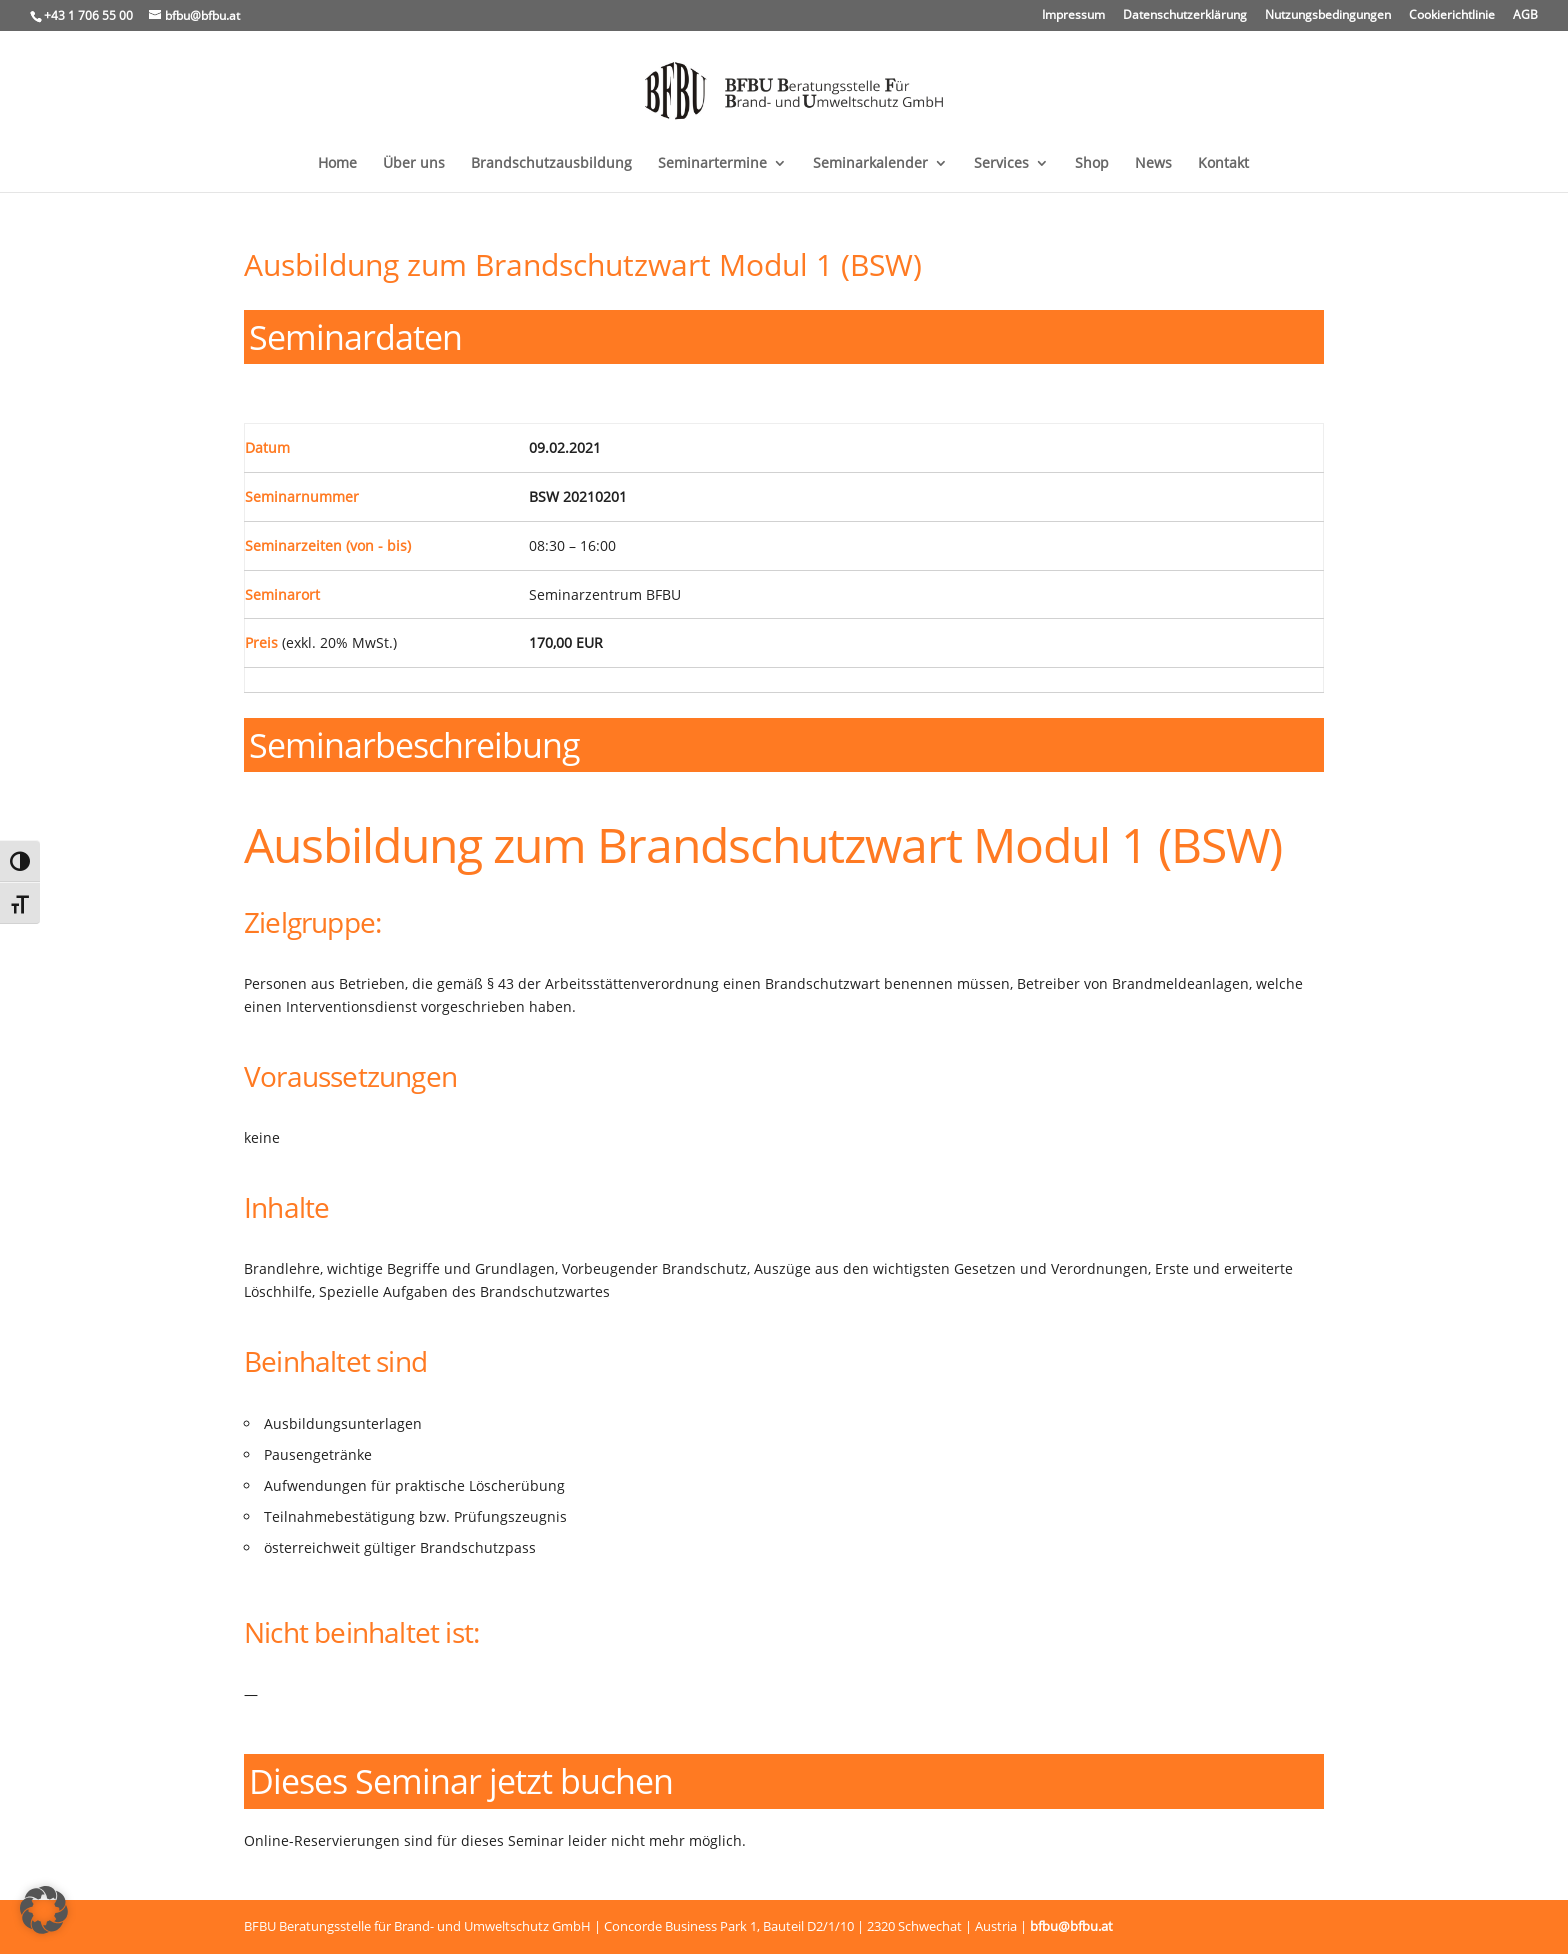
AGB (1525, 16)
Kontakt (1223, 164)
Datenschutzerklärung (1185, 16)
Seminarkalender (870, 164)
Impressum (1073, 16)
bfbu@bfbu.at (1071, 1926)
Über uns (414, 164)
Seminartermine (712, 164)
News (1153, 164)
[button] (44, 1910)
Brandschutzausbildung (551, 164)
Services (1001, 164)
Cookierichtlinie (1452, 16)
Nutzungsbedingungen (1328, 16)
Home (337, 164)
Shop (1092, 164)
